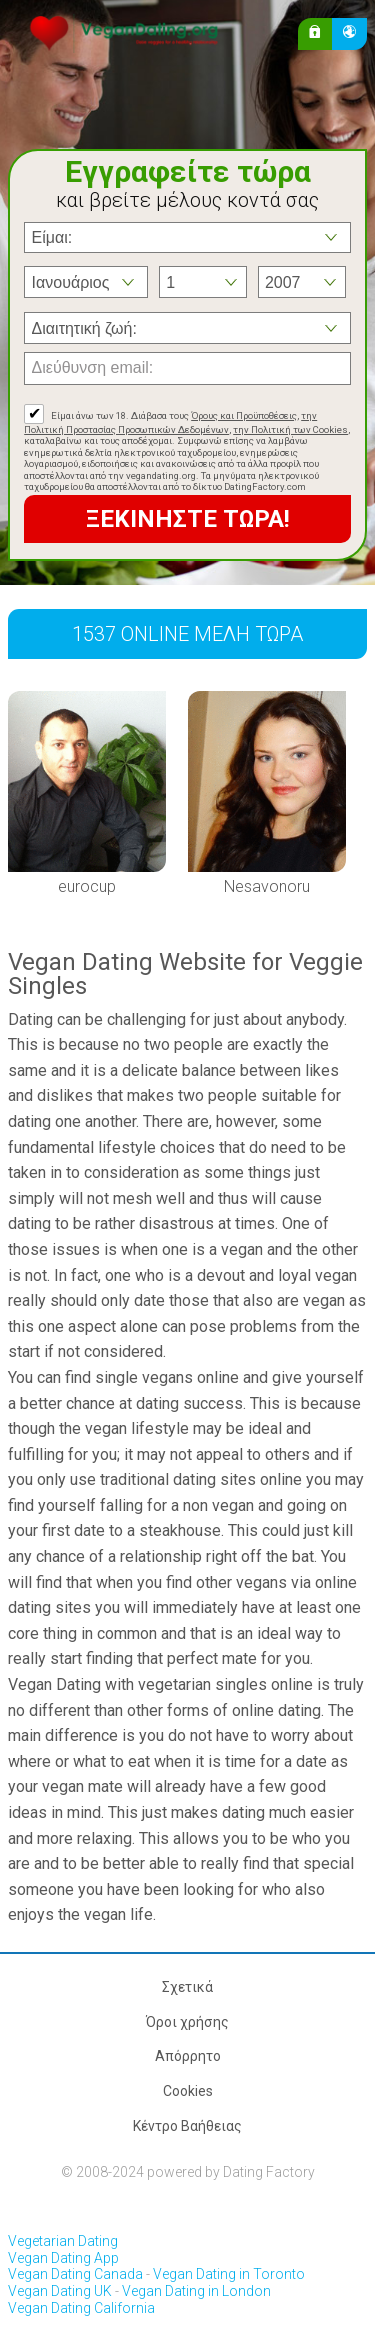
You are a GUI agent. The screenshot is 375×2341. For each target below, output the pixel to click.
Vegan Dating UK (60, 2291)
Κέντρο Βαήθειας (187, 2126)
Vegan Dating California (81, 2308)
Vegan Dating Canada (75, 2274)
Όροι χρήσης (187, 2022)
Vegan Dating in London (196, 2291)
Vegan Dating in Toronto (229, 2274)
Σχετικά (187, 1987)
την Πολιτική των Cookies (290, 429)
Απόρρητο (188, 2056)
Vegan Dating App (63, 2258)
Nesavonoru (267, 886)
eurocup (87, 886)
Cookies (188, 2091)
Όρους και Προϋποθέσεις (244, 415)
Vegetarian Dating (63, 2241)
